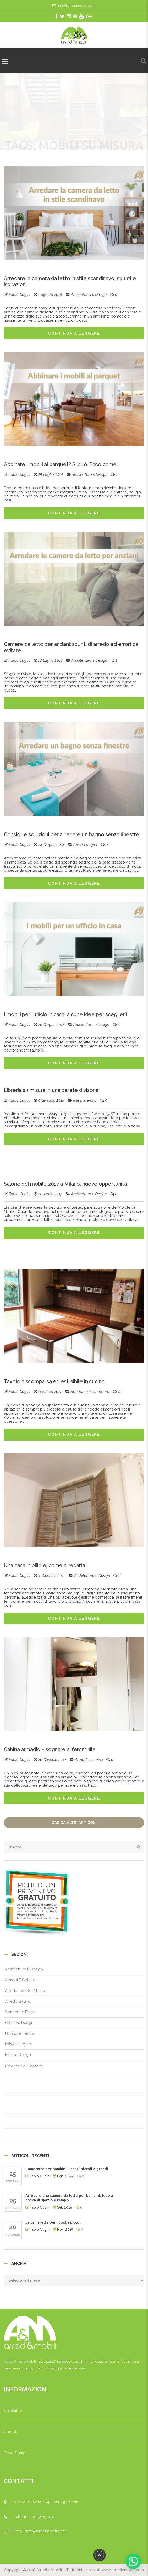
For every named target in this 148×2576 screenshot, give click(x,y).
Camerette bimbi (20, 2012)
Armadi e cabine (89, 1759)
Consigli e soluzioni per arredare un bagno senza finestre (71, 834)
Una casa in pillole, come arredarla (44, 1565)
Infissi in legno (85, 1100)
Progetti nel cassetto (24, 2066)
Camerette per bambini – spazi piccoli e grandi (66, 2169)
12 (117, 1391)
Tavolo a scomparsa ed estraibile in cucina (54, 1381)
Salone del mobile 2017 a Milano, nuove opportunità (65, 1184)
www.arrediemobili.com (123, 2570)
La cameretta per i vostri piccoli (53, 2222)
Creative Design (19, 2022)
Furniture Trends (19, 2033)
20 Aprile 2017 (50, 1194)
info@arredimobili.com (77, 6)
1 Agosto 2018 (50, 294)
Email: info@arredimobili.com (40, 2531)
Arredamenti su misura (90, 1391)
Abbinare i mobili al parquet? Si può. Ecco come (60, 464)
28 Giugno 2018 (52, 844)
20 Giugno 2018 (52, 1024)
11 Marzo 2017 (50, 1391)
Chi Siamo (13, 2410)
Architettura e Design (89, 294)
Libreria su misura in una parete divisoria (51, 1090)
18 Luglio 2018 (51, 660)
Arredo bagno (85, 844)
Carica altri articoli (74, 1822)
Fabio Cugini (19, 294)
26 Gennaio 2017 (52, 1759)
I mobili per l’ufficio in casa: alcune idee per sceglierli (65, 1014)
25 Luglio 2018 (51, 474)
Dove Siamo (15, 2453)
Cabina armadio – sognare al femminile (50, 1749)
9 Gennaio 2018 (51, 1100)
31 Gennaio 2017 (52, 1575)
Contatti (11, 2431)
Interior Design (18, 2054)
